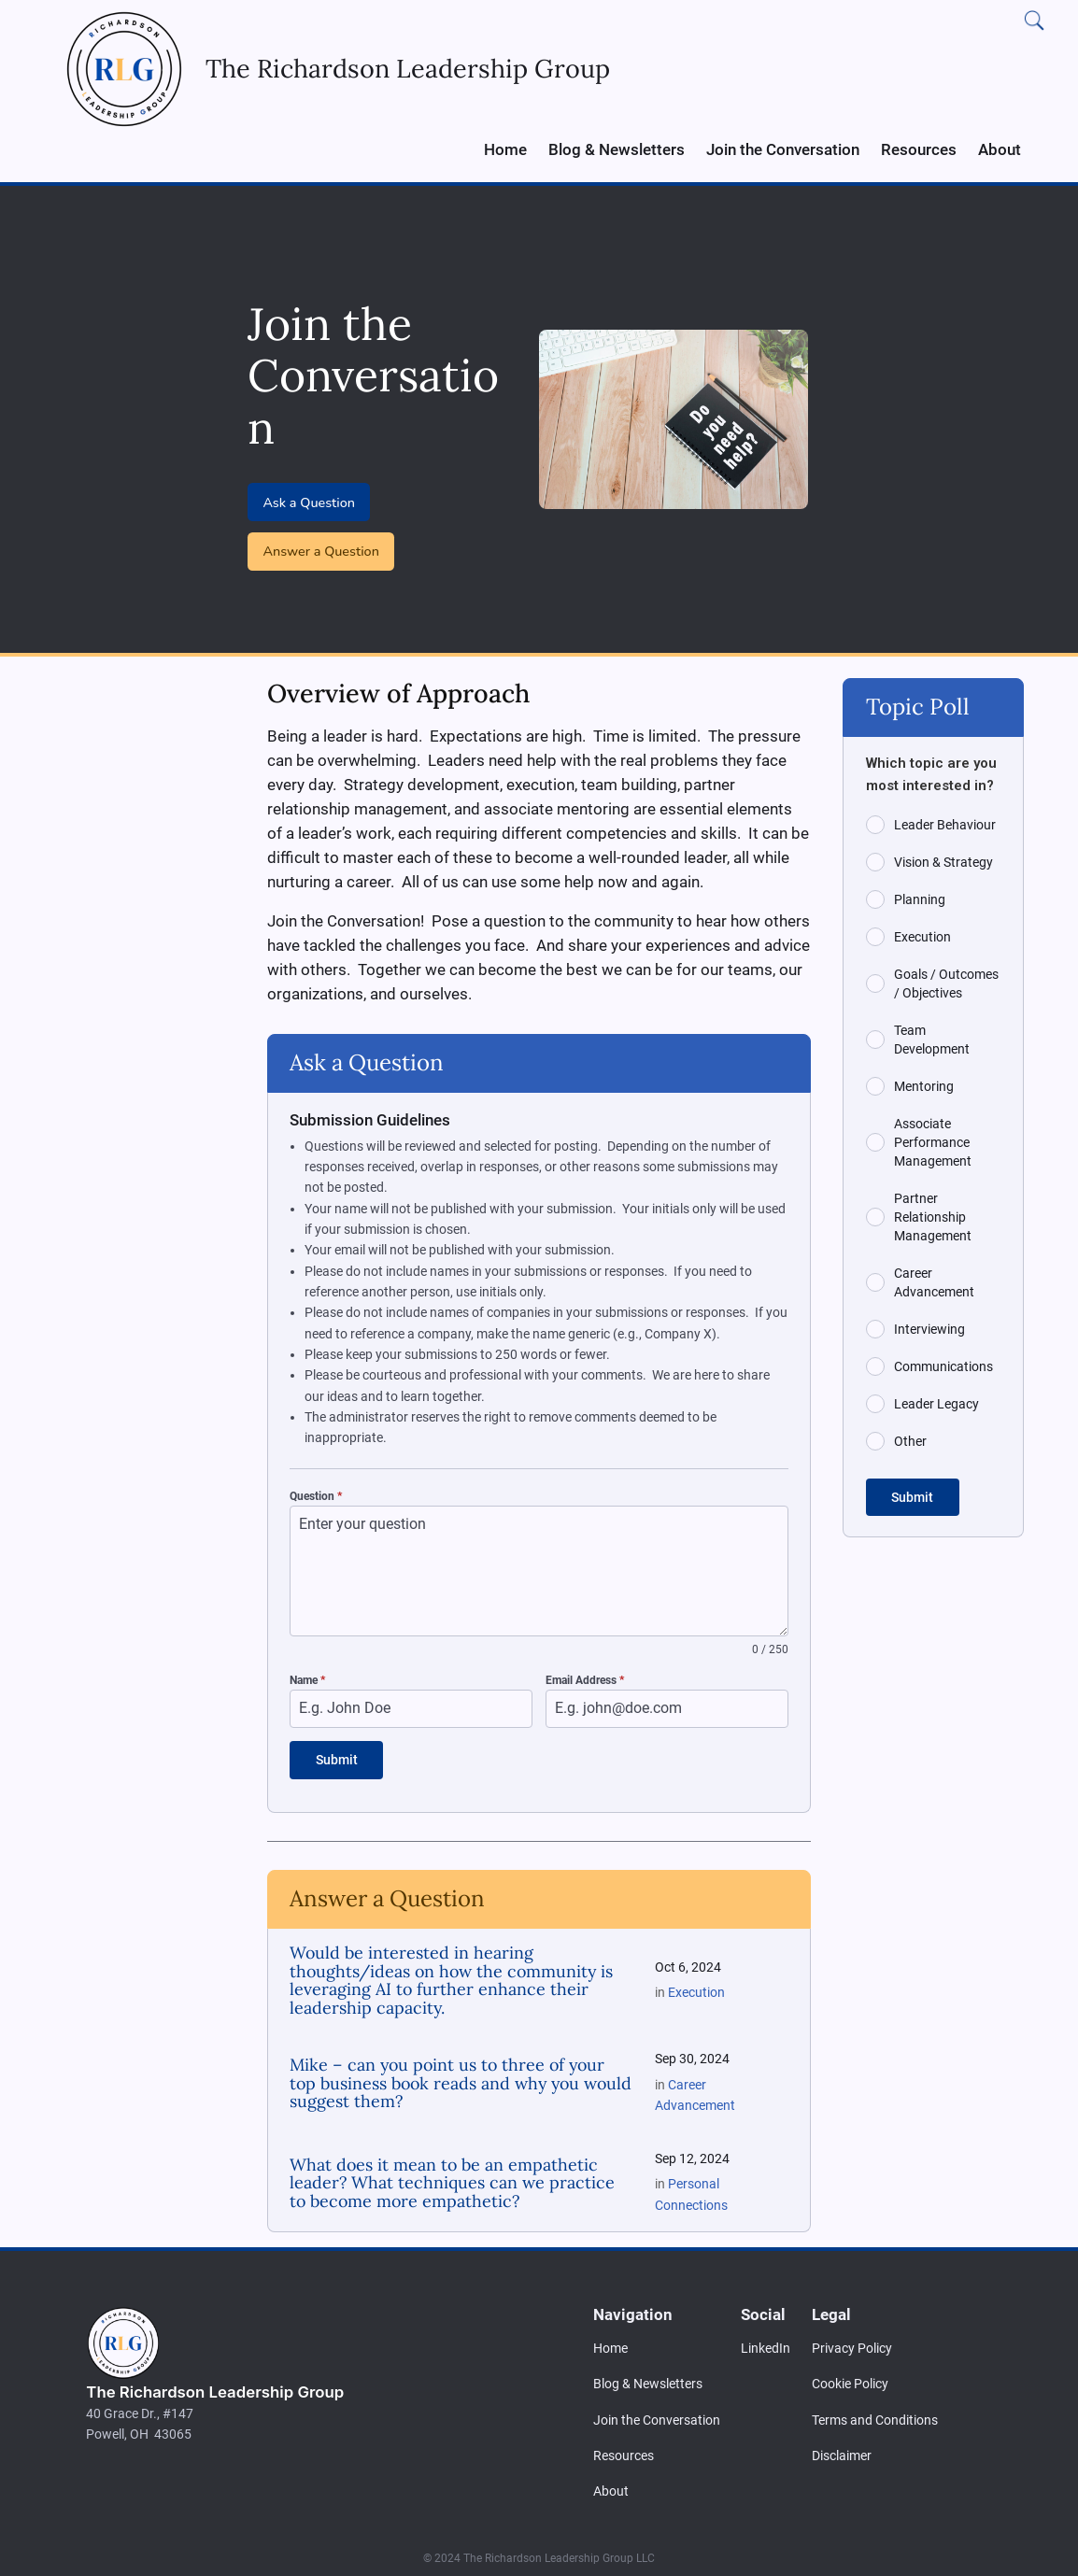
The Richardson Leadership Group (215, 2386)
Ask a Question (308, 502)
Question (316, 1496)
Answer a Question (320, 551)
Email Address (585, 1680)
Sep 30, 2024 (692, 2054)
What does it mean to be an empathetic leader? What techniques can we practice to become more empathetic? (452, 2177)
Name (307, 1680)
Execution (696, 1987)
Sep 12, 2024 (692, 2153)
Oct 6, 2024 (688, 1962)
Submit (337, 1759)
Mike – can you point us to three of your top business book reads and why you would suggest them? (460, 2077)
